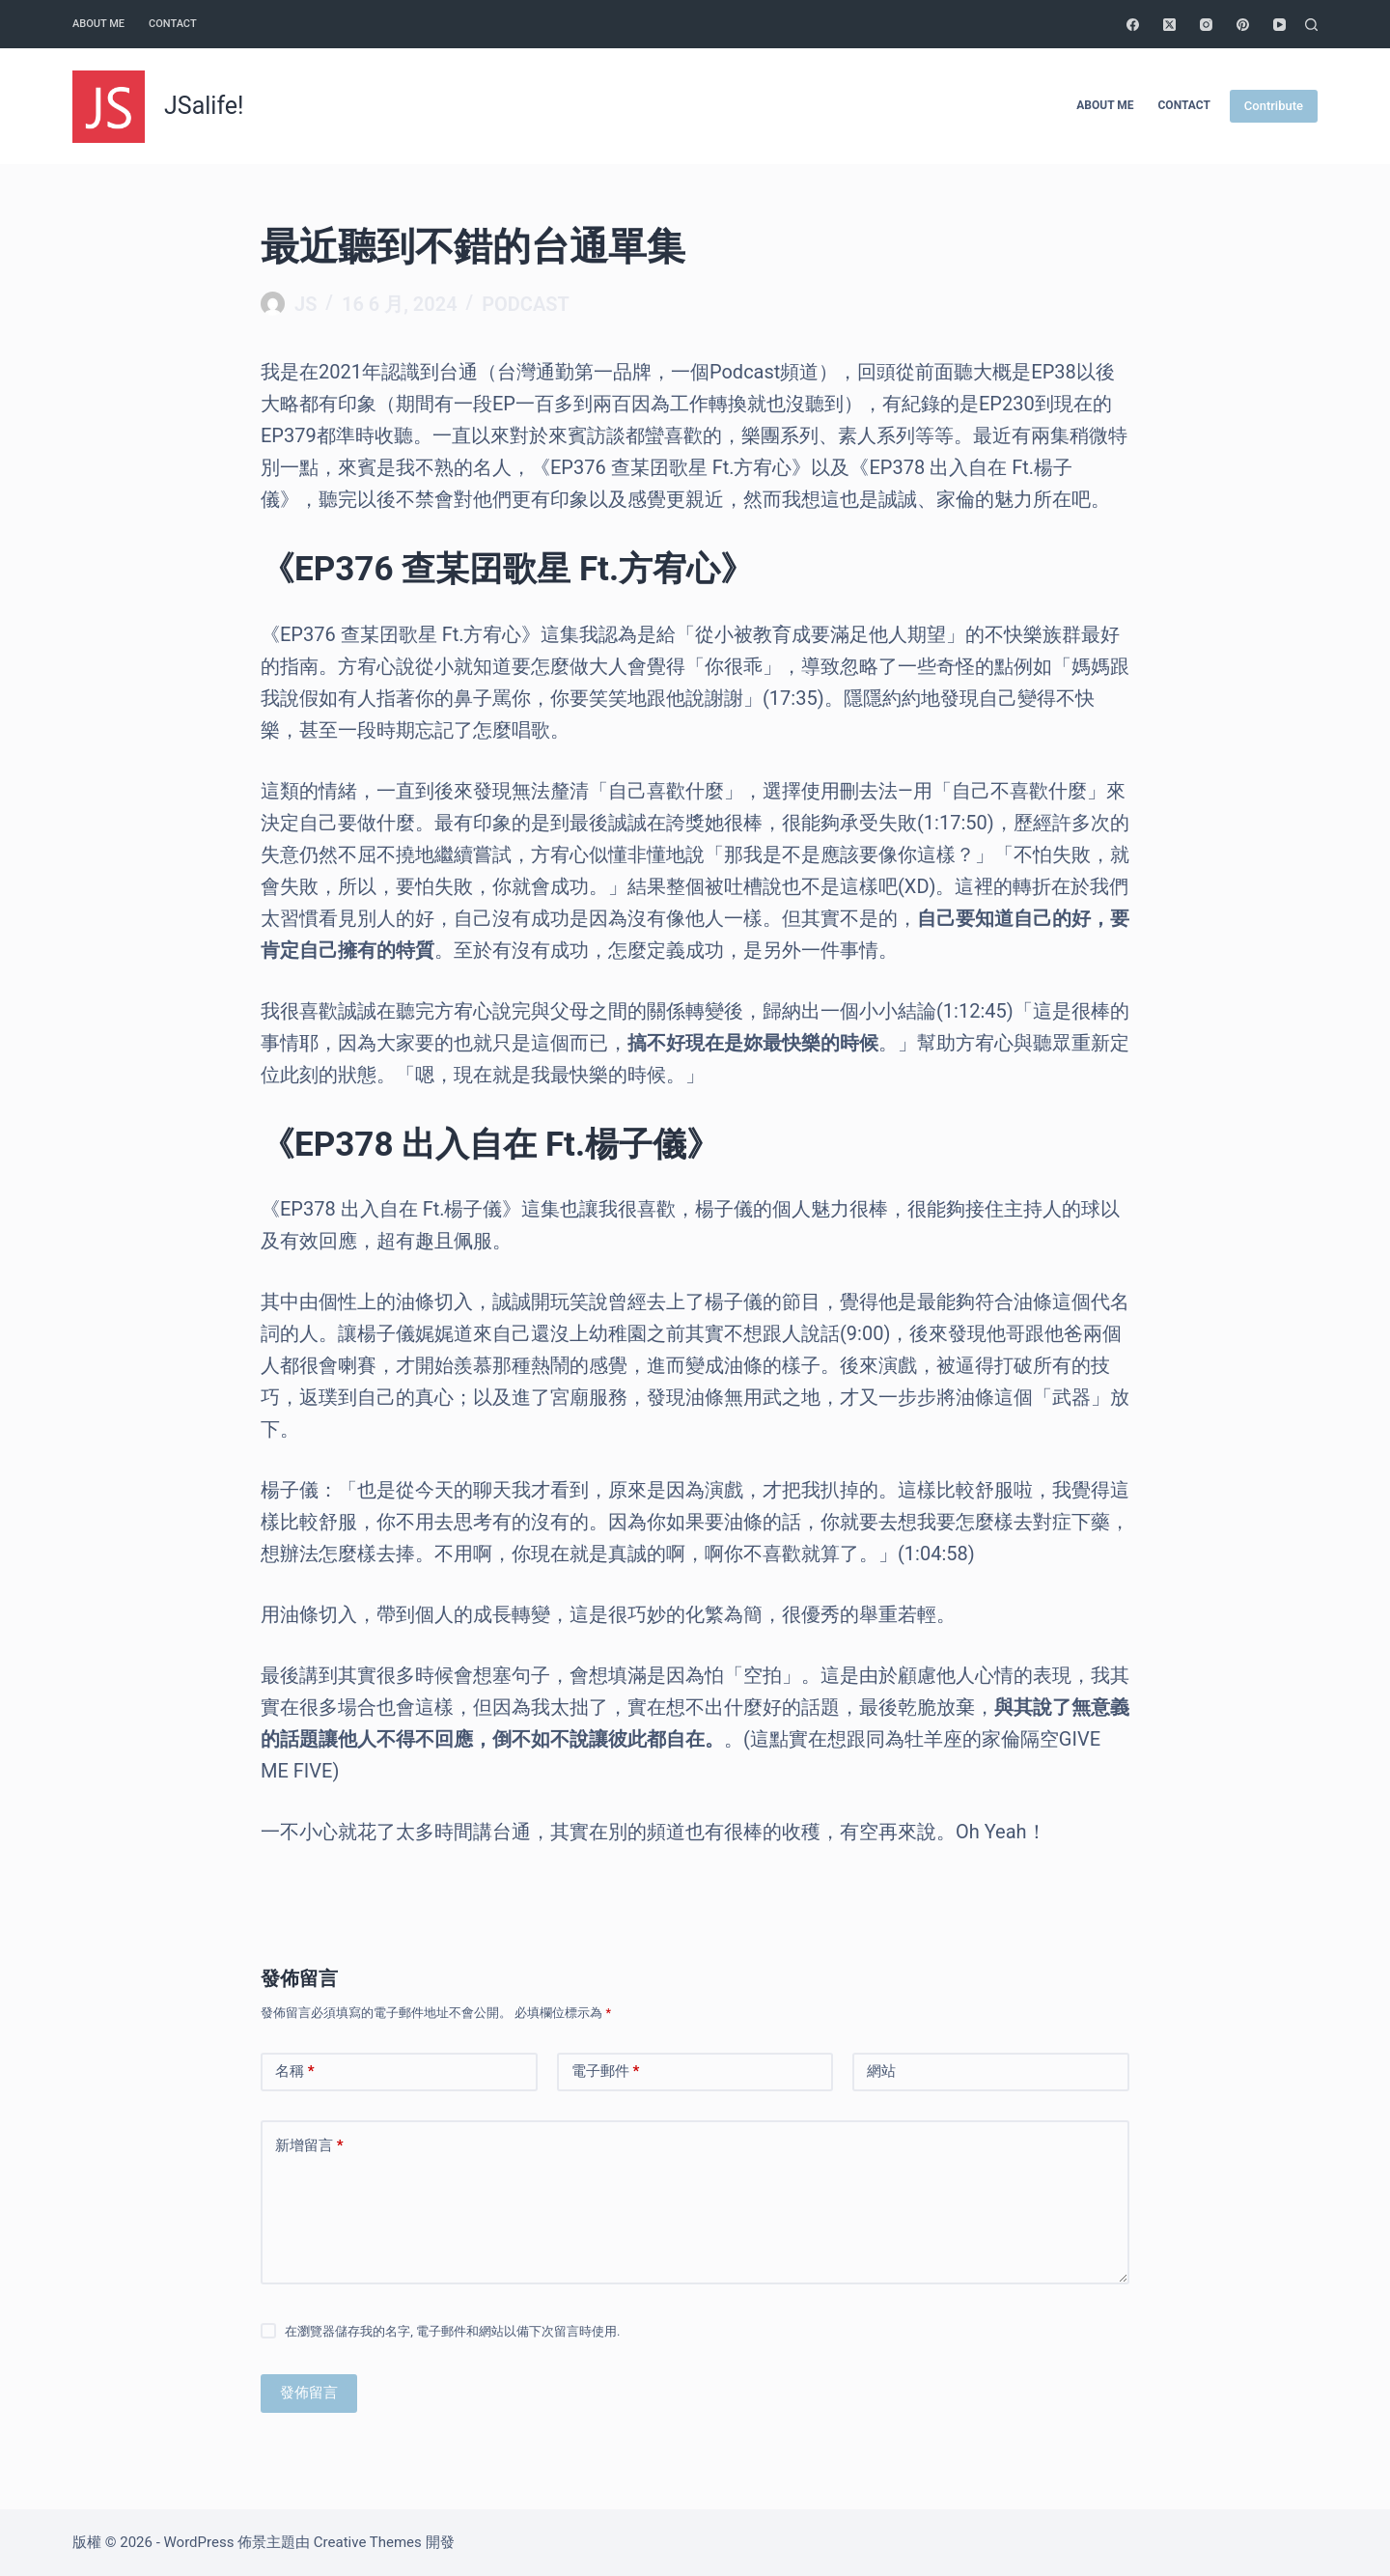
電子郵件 (605, 2071)
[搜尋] (1311, 24)
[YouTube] (1279, 24)
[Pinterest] (1243, 24)
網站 (881, 2071)
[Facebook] (1132, 24)
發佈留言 (309, 2392)
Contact (173, 23)
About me (98, 23)
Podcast (526, 304)
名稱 (295, 2071)
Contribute (1273, 105)
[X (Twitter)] (1169, 24)
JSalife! (204, 106)
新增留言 (309, 2146)
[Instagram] (1206, 24)
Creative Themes (368, 2542)
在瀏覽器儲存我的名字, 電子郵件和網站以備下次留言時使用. (452, 2331)
